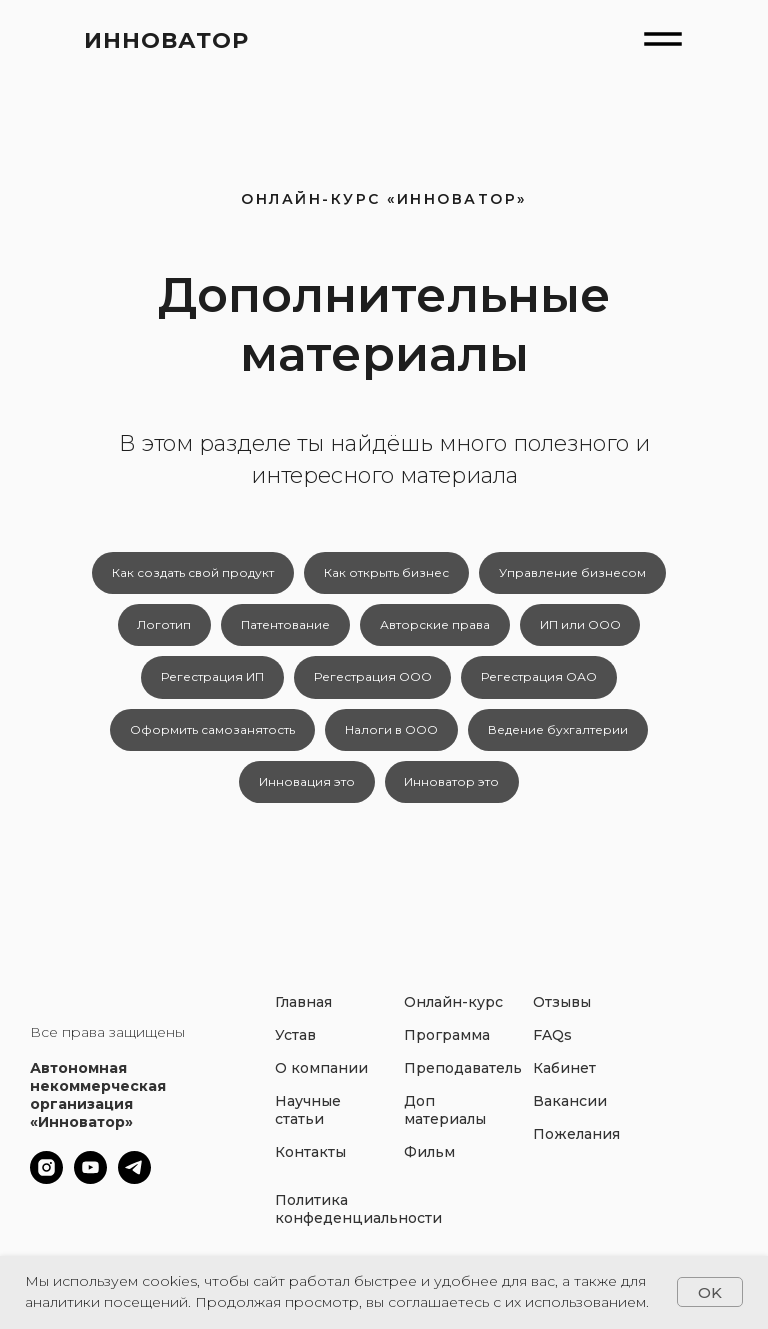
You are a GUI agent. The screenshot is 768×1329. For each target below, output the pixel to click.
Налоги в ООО (391, 737)
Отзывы (562, 1014)
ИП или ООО (583, 627)
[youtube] (90, 1190)
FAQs (552, 1047)
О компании (321, 1080)
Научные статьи (308, 1122)
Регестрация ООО (373, 682)
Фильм (429, 1164)
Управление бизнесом (574, 573)
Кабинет (564, 1080)
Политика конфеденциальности (358, 1221)
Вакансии (570, 1113)
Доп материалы (445, 1122)
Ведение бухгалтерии (560, 737)
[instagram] (46, 1190)
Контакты (310, 1164)
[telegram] (134, 1190)
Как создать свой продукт (191, 573)
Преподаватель (463, 1080)
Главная (303, 1014)
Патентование (284, 627)
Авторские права (436, 627)
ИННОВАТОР (166, 40)
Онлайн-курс (453, 1014)
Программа (447, 1047)
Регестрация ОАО (542, 682)
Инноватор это (453, 791)
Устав (295, 1047)
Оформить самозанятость (210, 737)
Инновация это (306, 791)
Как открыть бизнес (386, 573)
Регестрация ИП (210, 682)
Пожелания (576, 1146)
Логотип (161, 627)
